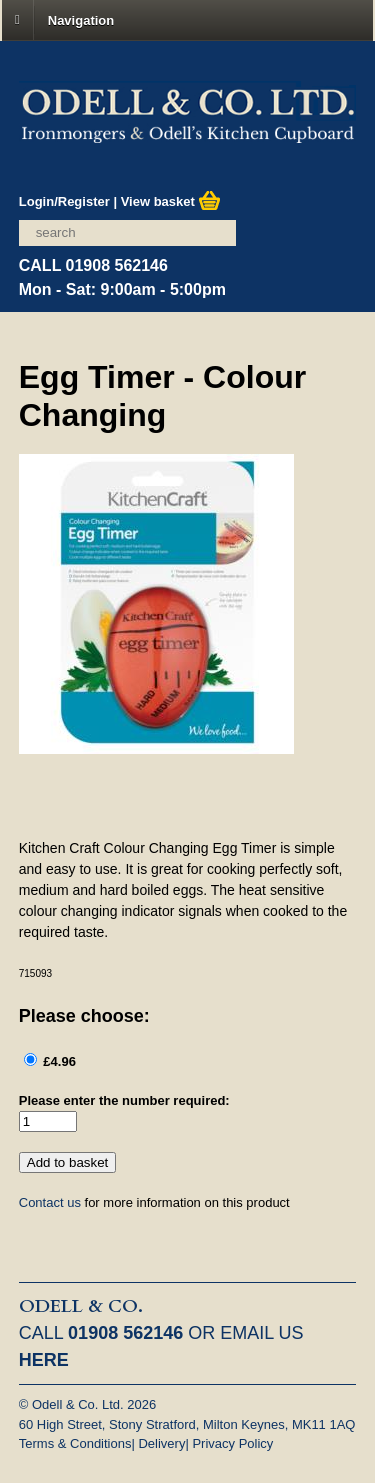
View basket (171, 201)
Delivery (161, 1443)
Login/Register (64, 201)
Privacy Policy (232, 1443)
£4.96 (58, 1061)
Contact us (50, 1202)
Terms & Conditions (75, 1443)
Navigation (81, 19)
